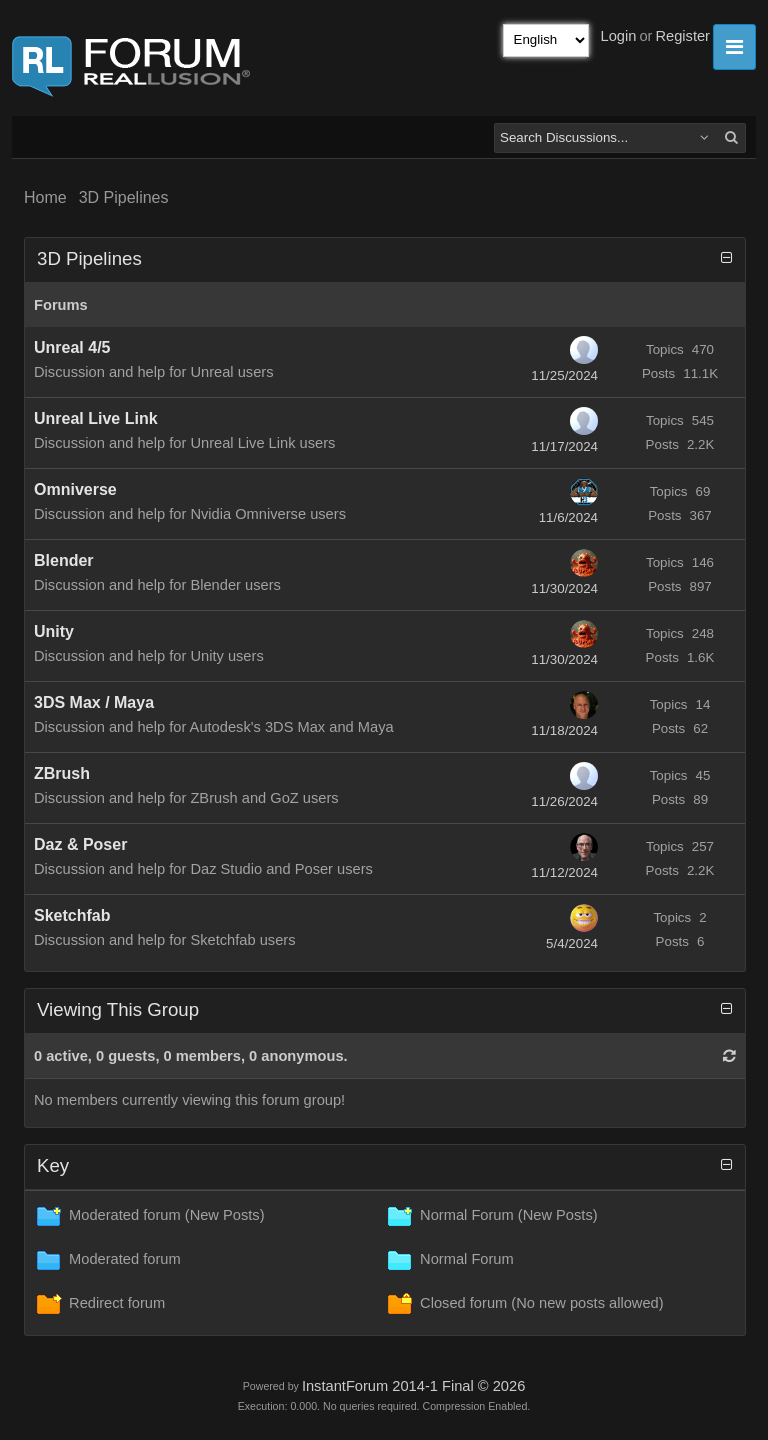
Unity (54, 631)
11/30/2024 (564, 588)
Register (682, 36)
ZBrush (62, 773)
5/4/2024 (572, 943)
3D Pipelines (124, 197)
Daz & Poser (80, 844)
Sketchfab (72, 915)
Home (45, 197)
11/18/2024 (564, 730)
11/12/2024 (564, 872)
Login (619, 36)
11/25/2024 (564, 375)
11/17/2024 (564, 446)
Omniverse (75, 489)
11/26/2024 (564, 801)
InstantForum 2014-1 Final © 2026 (413, 1386)
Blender (64, 560)
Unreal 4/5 (72, 347)
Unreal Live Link (96, 418)
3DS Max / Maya (94, 702)
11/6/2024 (568, 517)
